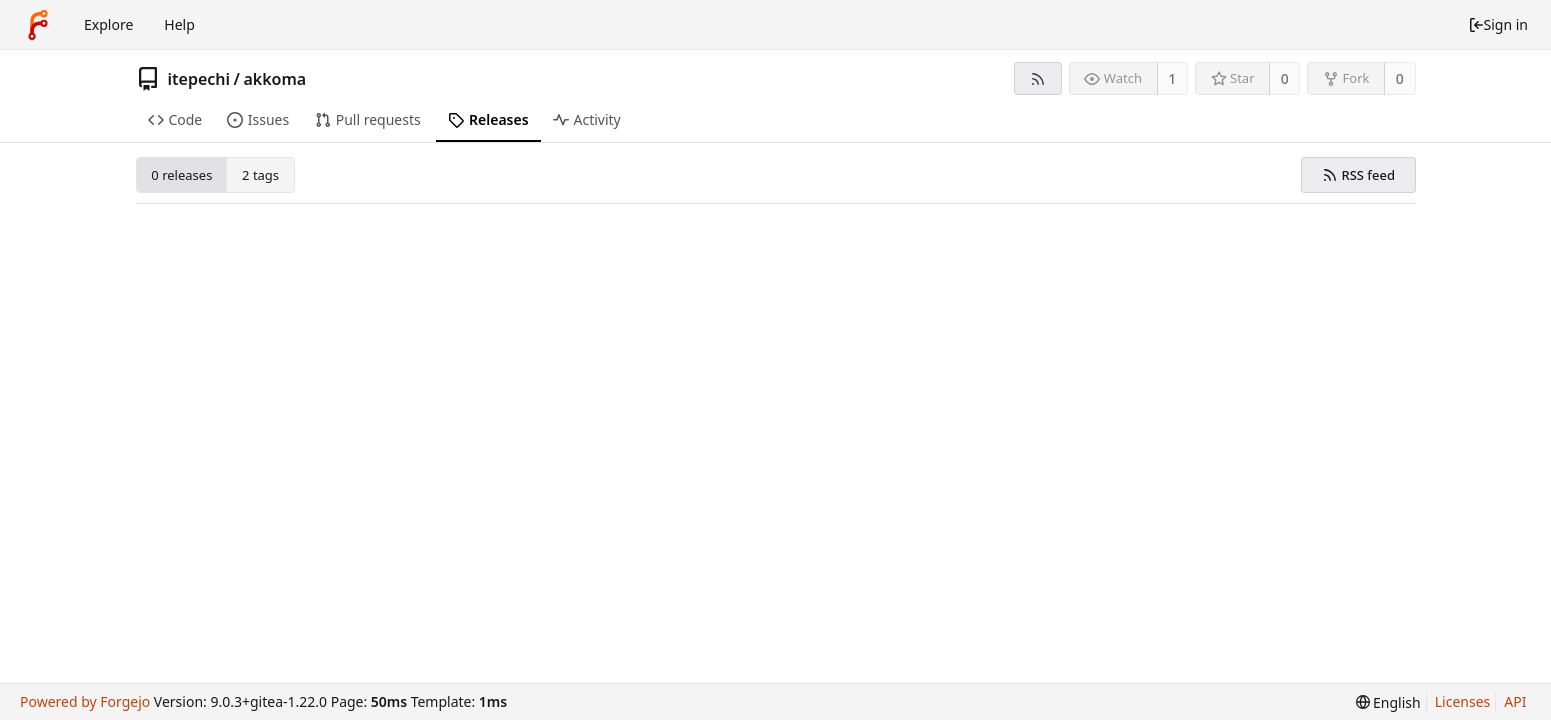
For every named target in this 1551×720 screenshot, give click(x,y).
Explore (108, 24)
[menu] (1388, 702)
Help (179, 24)
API (1515, 701)
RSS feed (1358, 175)
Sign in (1498, 24)
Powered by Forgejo (85, 701)
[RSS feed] (1037, 78)
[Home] (38, 25)
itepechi (199, 79)
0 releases (181, 175)
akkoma (274, 79)
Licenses (1463, 701)
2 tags (260, 175)
